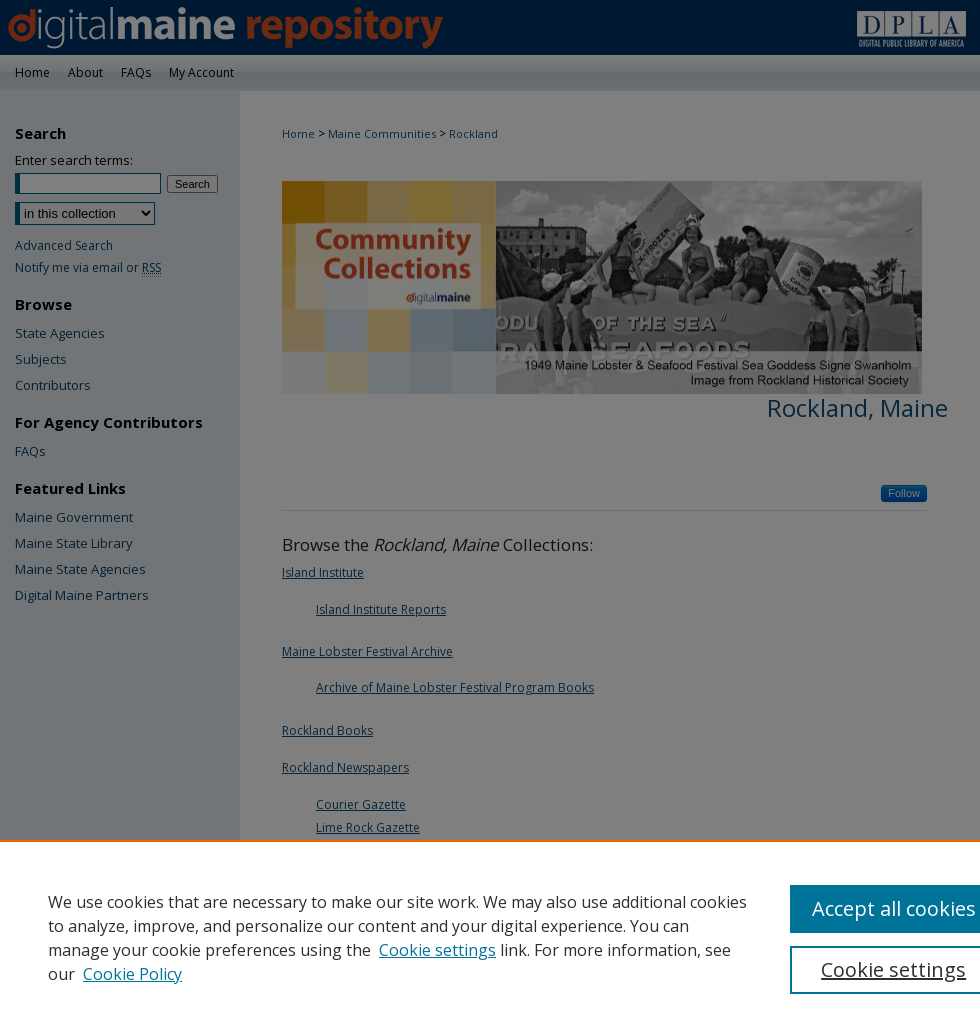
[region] (490, 937)
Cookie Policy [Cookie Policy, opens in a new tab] (132, 974)
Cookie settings (437, 950)
